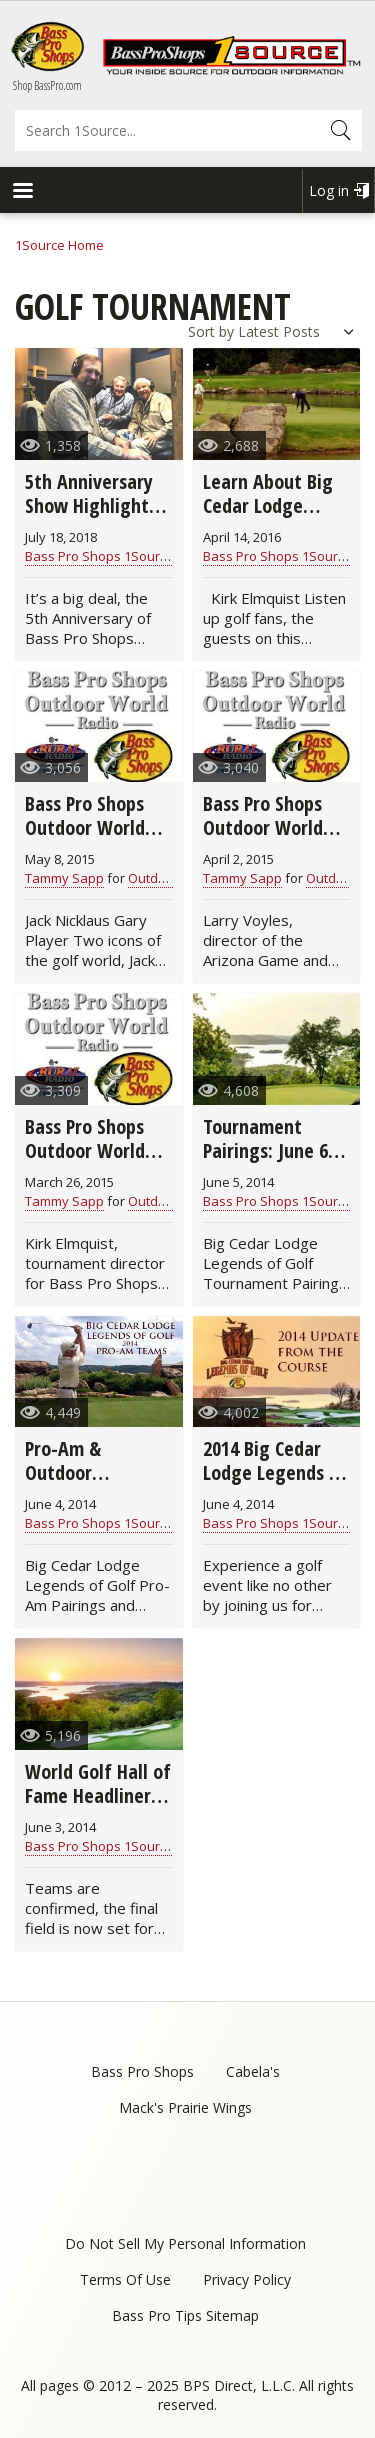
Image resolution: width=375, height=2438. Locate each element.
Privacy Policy (247, 2279)
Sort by (211, 331)
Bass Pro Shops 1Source (99, 556)
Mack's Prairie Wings (185, 2107)
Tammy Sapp (64, 878)
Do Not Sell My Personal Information (185, 2243)
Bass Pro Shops (142, 2071)
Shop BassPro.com (47, 85)
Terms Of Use (125, 2279)
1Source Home (59, 245)
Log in (329, 190)
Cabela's (253, 2071)
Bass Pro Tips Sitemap (185, 2315)
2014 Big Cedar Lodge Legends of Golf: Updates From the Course (275, 1484)
